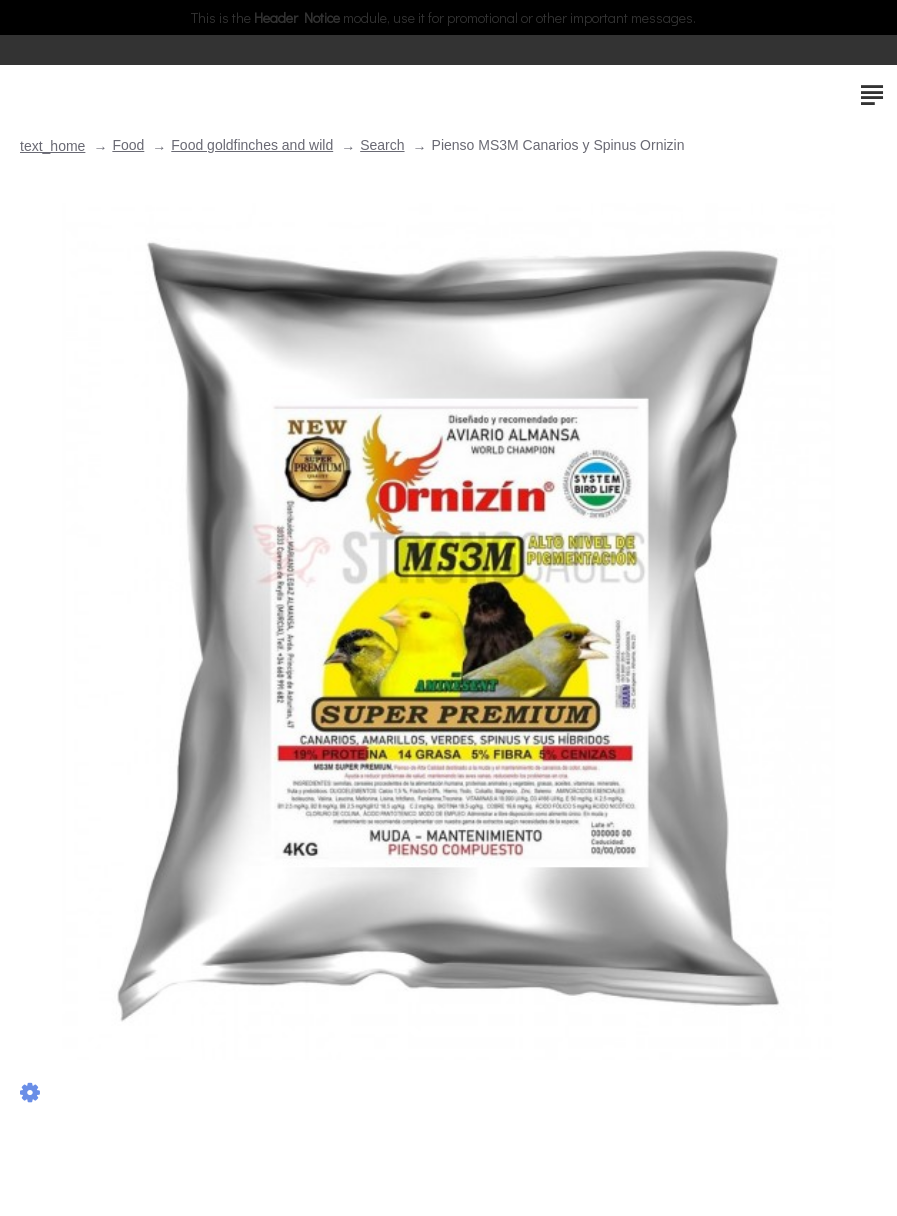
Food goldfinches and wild (252, 145)
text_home (52, 146)
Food (128, 145)
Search (382, 145)
